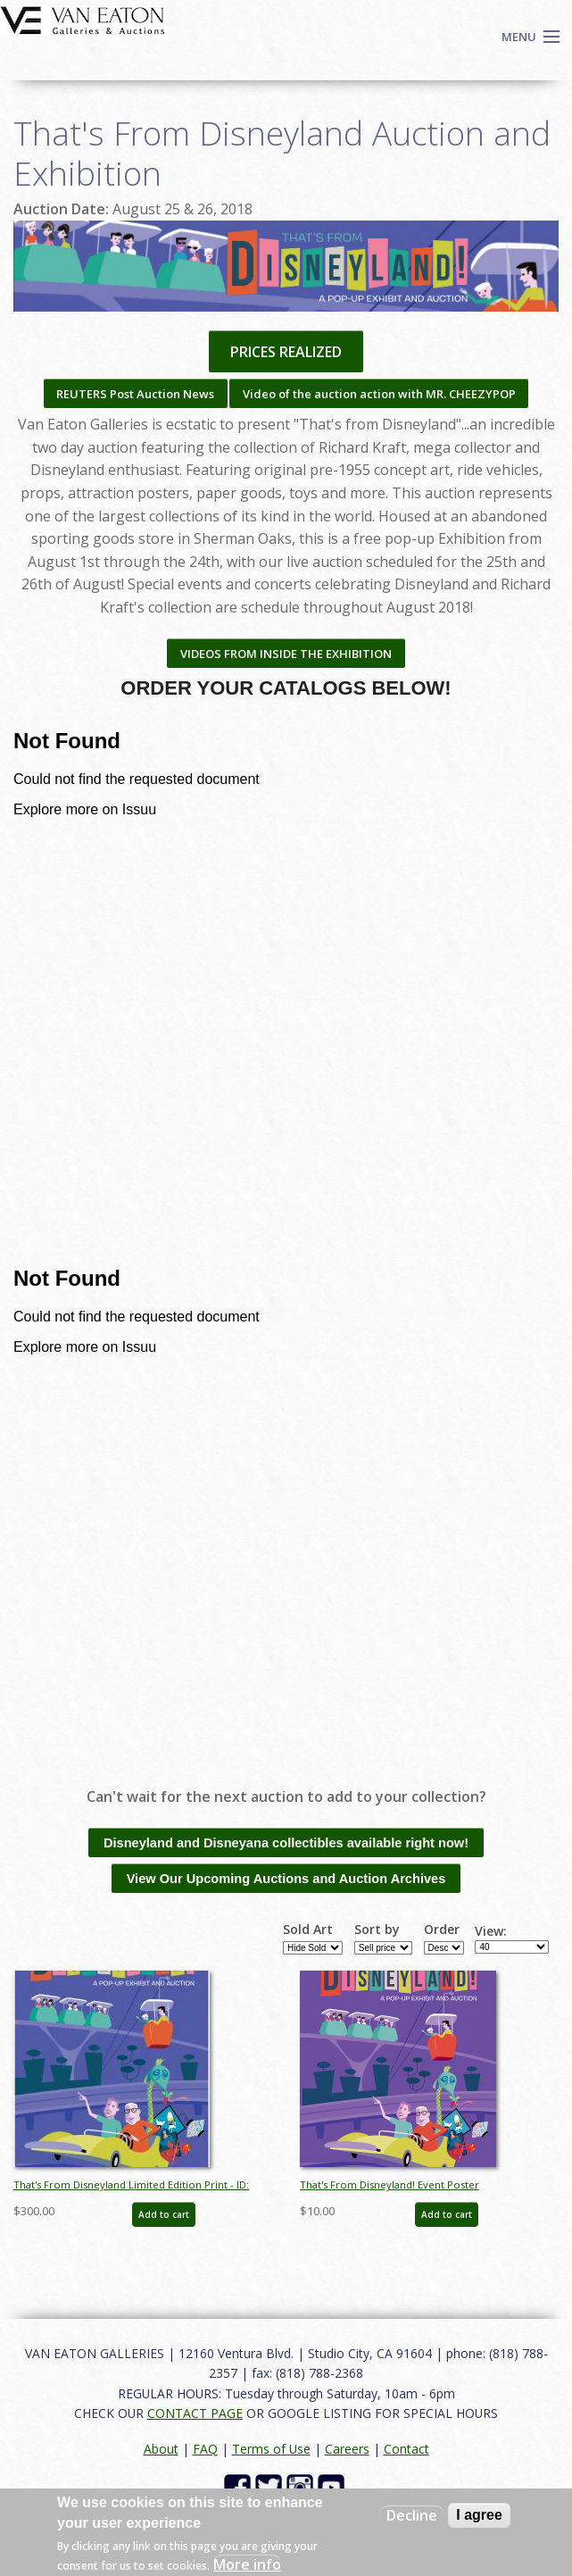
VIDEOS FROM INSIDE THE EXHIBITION (286, 654)
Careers (347, 2448)
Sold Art (308, 1929)
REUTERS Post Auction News (135, 394)
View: (491, 1931)
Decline (411, 2515)
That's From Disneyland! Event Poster (389, 2184)
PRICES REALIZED (286, 352)
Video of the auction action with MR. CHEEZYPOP (379, 394)
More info (247, 2564)
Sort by (377, 1929)
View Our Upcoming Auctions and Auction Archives (286, 1879)
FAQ (205, 2448)
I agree (479, 2514)
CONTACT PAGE (195, 2413)
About (161, 2448)
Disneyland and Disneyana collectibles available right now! (286, 1843)
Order (442, 1929)
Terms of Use (271, 2448)
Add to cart (163, 2214)
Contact (406, 2448)
